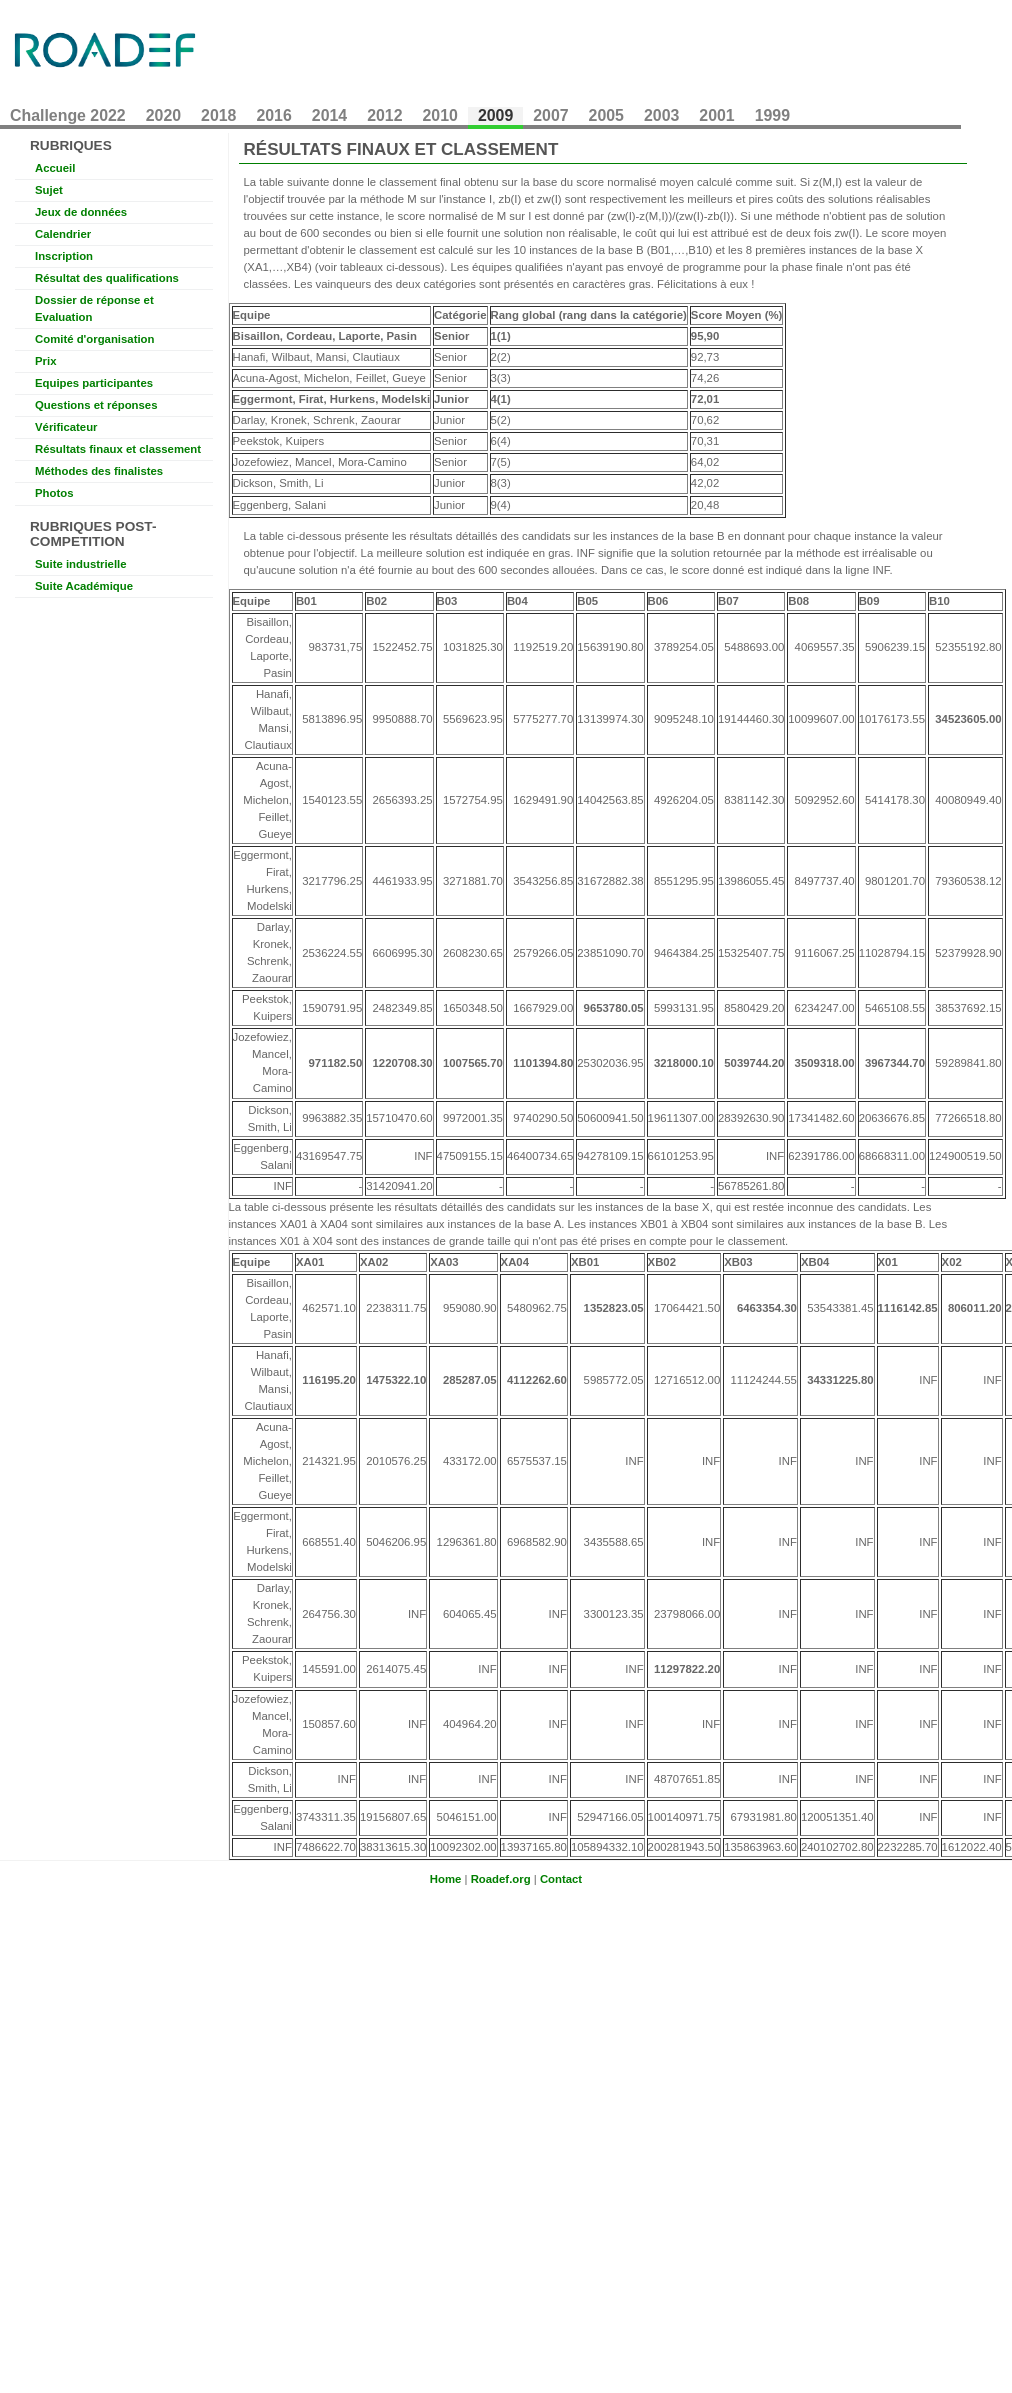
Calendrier (63, 234)
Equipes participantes (94, 383)
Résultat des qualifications (107, 278)
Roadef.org (501, 1879)
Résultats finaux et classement (118, 449)
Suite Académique (84, 586)
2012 (384, 115)
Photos (54, 493)
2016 (273, 115)
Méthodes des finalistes (99, 471)
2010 (440, 115)
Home (446, 1879)
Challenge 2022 (68, 115)
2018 (218, 115)
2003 (661, 115)
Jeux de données (81, 212)
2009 (495, 115)
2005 (606, 115)
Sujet (49, 190)
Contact (561, 1879)
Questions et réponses (96, 405)
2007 (550, 115)
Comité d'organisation (94, 339)
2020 (163, 115)
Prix (45, 361)
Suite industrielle (81, 564)
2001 (716, 115)
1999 (772, 115)
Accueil (55, 168)
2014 (329, 115)
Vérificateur (66, 427)
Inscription (64, 256)
